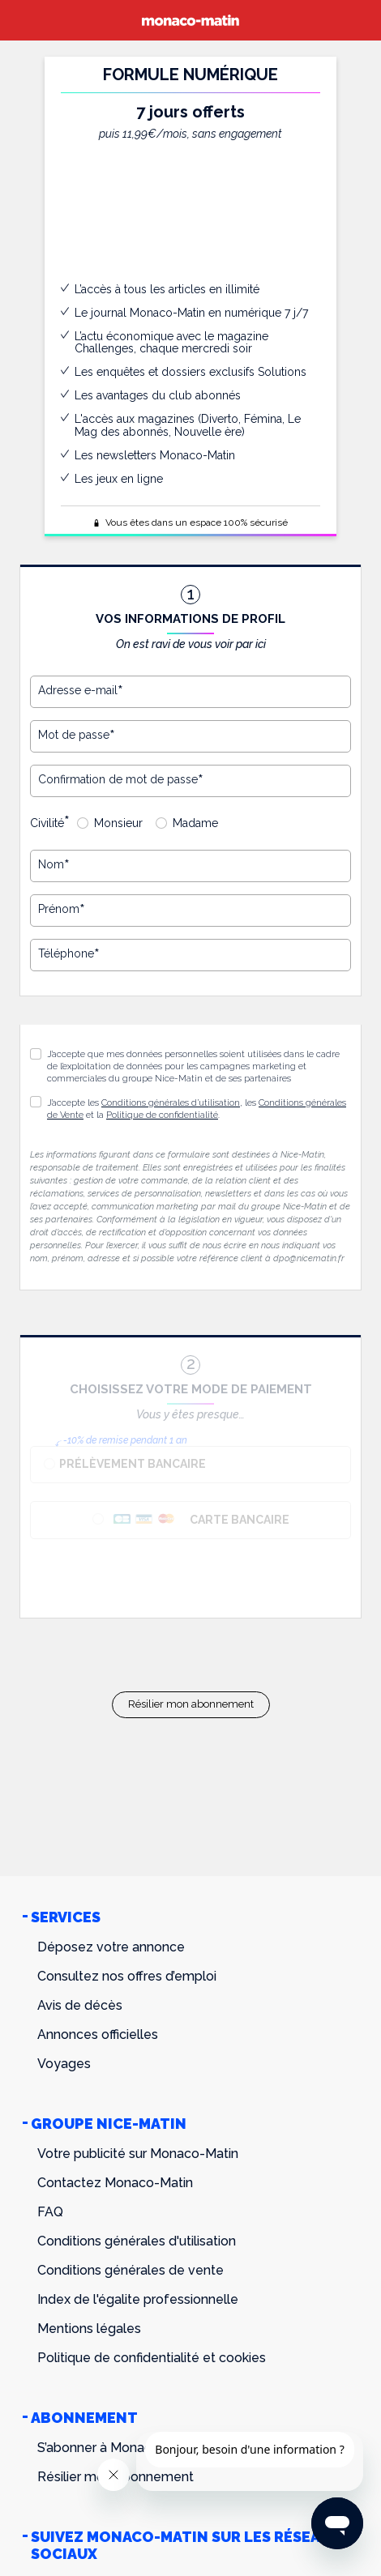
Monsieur (118, 823)
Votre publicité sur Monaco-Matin (137, 2153)
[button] (35, 1101)
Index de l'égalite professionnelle (137, 2299)
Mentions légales (89, 2328)
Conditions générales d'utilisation (136, 2241)
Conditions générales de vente (130, 2270)
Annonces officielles (97, 2034)
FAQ (50, 2212)
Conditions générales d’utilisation (170, 1103)
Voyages (64, 2063)
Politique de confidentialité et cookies (151, 2357)
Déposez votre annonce (111, 1947)
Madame (195, 823)
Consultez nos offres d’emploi (126, 1976)
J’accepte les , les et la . (196, 1109)
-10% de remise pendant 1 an (125, 1440)
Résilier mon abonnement (191, 1704)
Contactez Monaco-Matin (115, 2182)
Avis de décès (79, 2005)
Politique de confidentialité (162, 1115)
